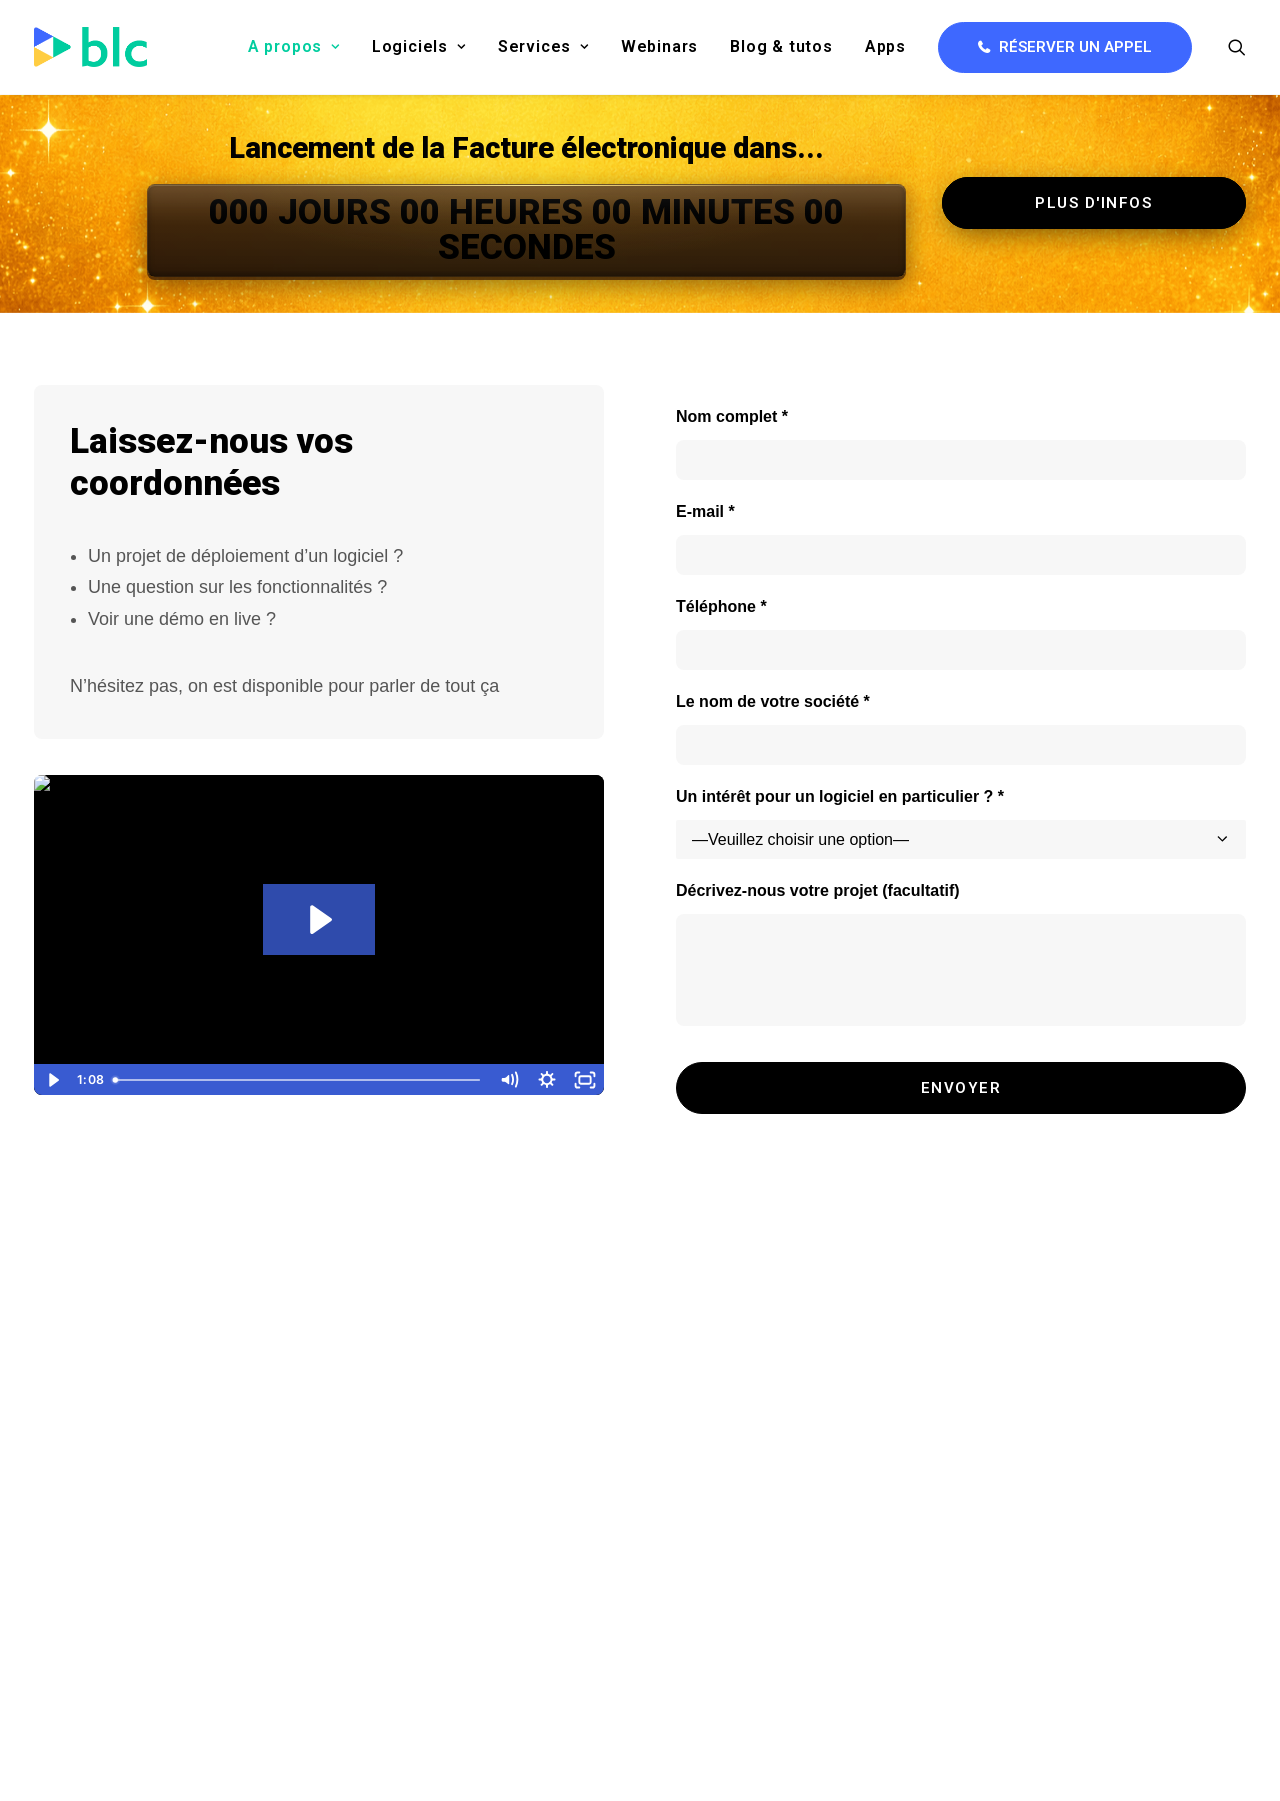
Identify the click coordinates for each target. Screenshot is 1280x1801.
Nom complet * (732, 416)
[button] (1237, 47)
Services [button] (543, 46)
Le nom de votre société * (773, 701)
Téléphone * (721, 606)
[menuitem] (294, 47)
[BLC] (90, 47)
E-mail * (705, 511)
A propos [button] (294, 46)
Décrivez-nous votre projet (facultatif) (818, 890)
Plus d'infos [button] (1093, 203)
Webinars (659, 46)
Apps (885, 46)
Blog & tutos (781, 46)
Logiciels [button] (419, 46)
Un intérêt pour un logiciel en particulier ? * (840, 796)
